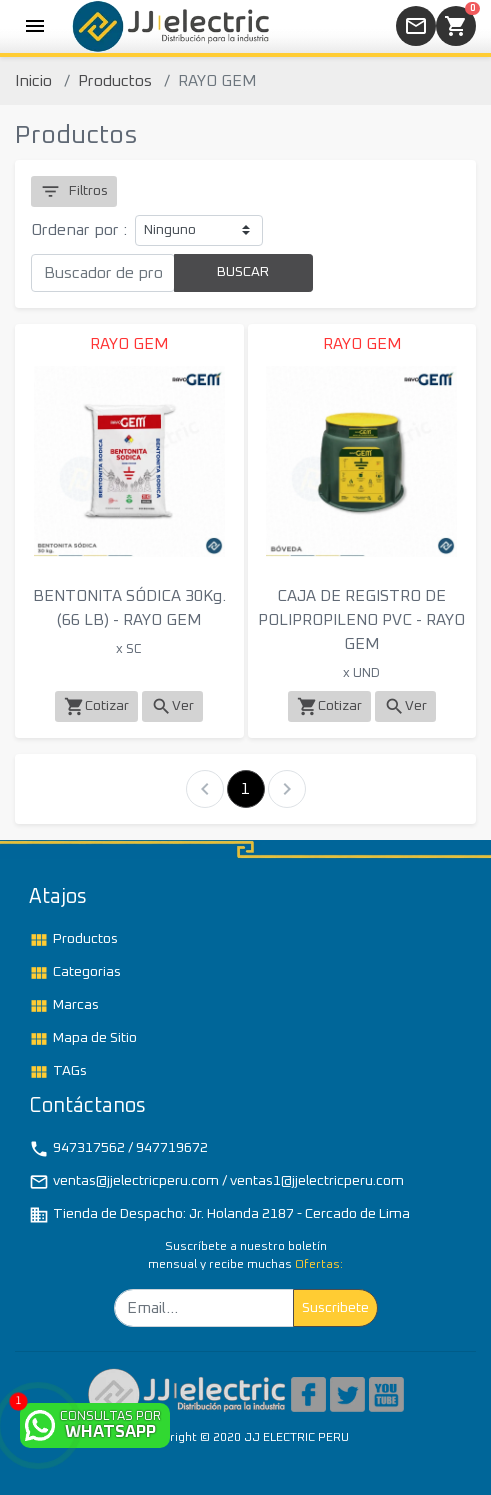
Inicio (33, 81)
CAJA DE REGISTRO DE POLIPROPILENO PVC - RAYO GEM (361, 620)
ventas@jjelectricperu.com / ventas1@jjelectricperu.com (216, 1182)
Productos (115, 81)
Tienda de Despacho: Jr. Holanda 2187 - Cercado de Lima (219, 1215)
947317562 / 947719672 (118, 1149)
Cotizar (96, 706)
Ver (172, 706)
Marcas (64, 1006)
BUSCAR (243, 272)
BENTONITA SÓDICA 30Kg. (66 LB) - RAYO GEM (129, 608)
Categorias (75, 973)
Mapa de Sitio (83, 1039)
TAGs (58, 1072)
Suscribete (335, 1308)
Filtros (74, 191)
